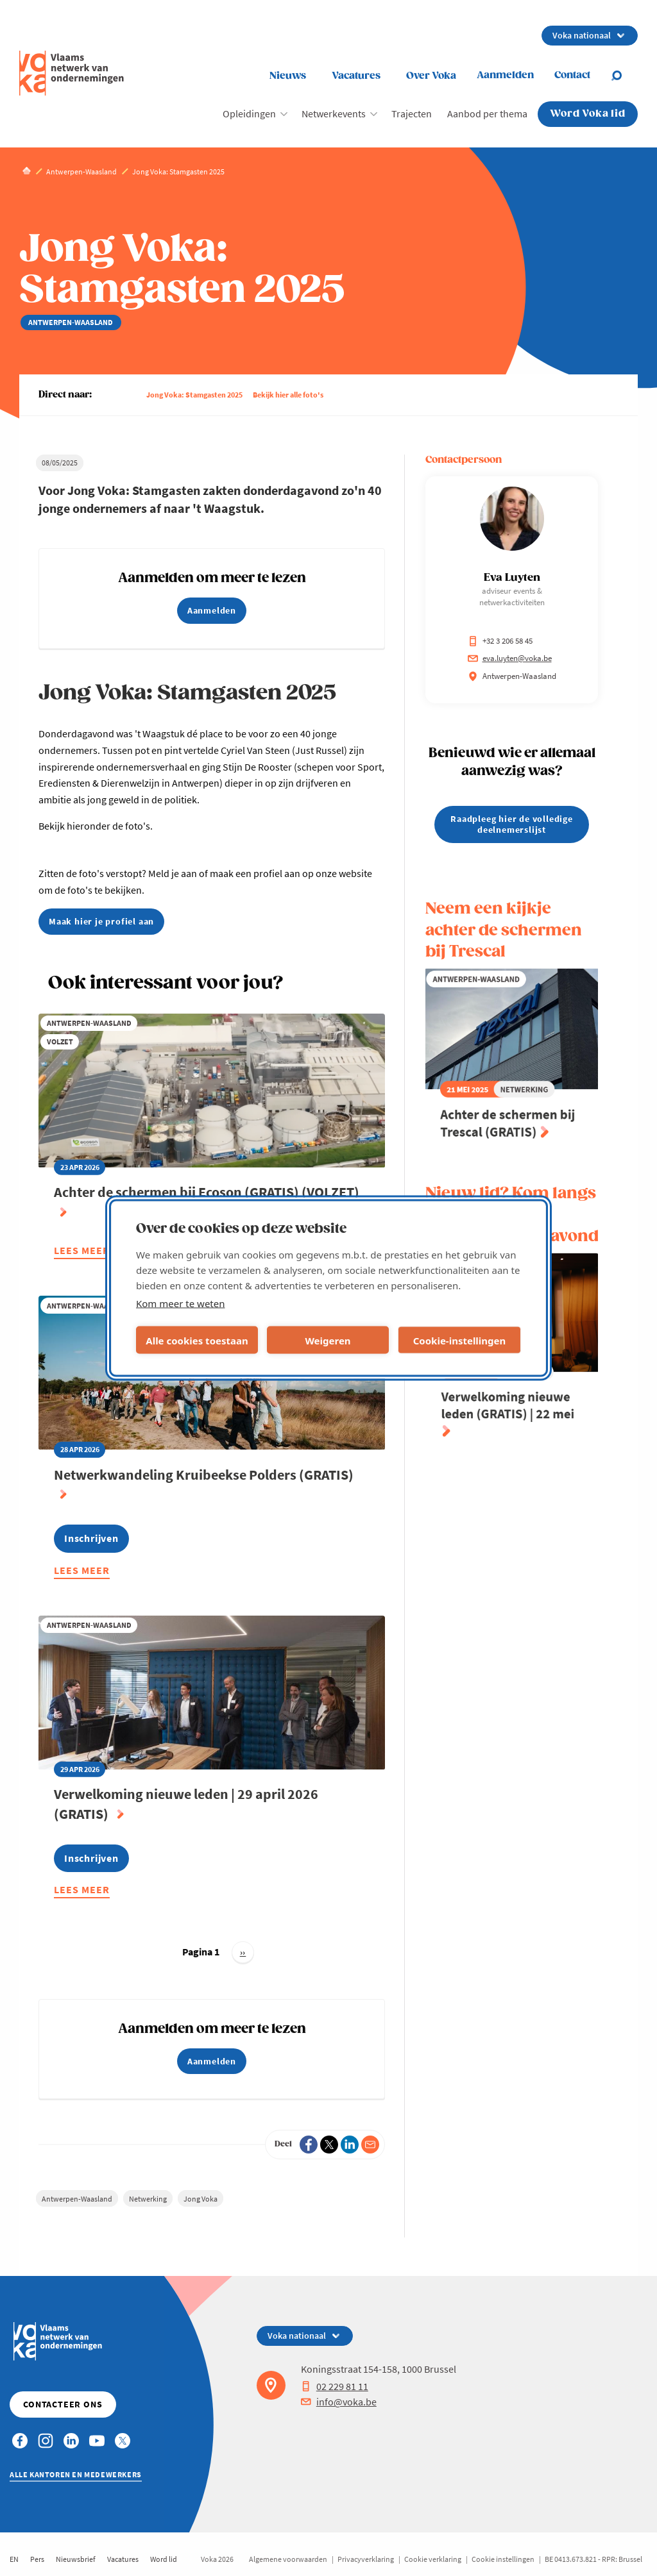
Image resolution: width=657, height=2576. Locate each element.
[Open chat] (624, 75)
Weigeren (327, 1340)
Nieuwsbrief (76, 2559)
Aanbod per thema (487, 113)
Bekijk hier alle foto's (288, 394)
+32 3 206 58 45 (500, 640)
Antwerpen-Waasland (77, 2199)
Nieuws (287, 76)
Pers (37, 2559)
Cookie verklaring (432, 2559)
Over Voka (431, 76)
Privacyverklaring (365, 2559)
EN (14, 2559)
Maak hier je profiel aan (101, 921)
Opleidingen (249, 113)
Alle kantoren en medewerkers (76, 2474)
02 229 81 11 (334, 2386)
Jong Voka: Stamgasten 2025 (194, 394)
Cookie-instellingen (459, 1340)
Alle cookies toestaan (197, 1340)
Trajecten (411, 113)
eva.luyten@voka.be (510, 658)
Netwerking (148, 2199)
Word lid (163, 2559)
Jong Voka (200, 2199)
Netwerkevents (334, 113)
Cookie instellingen (503, 2559)
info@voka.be (339, 2401)
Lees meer (82, 1251)
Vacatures (356, 76)
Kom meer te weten (180, 1303)
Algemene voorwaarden (288, 2559)
